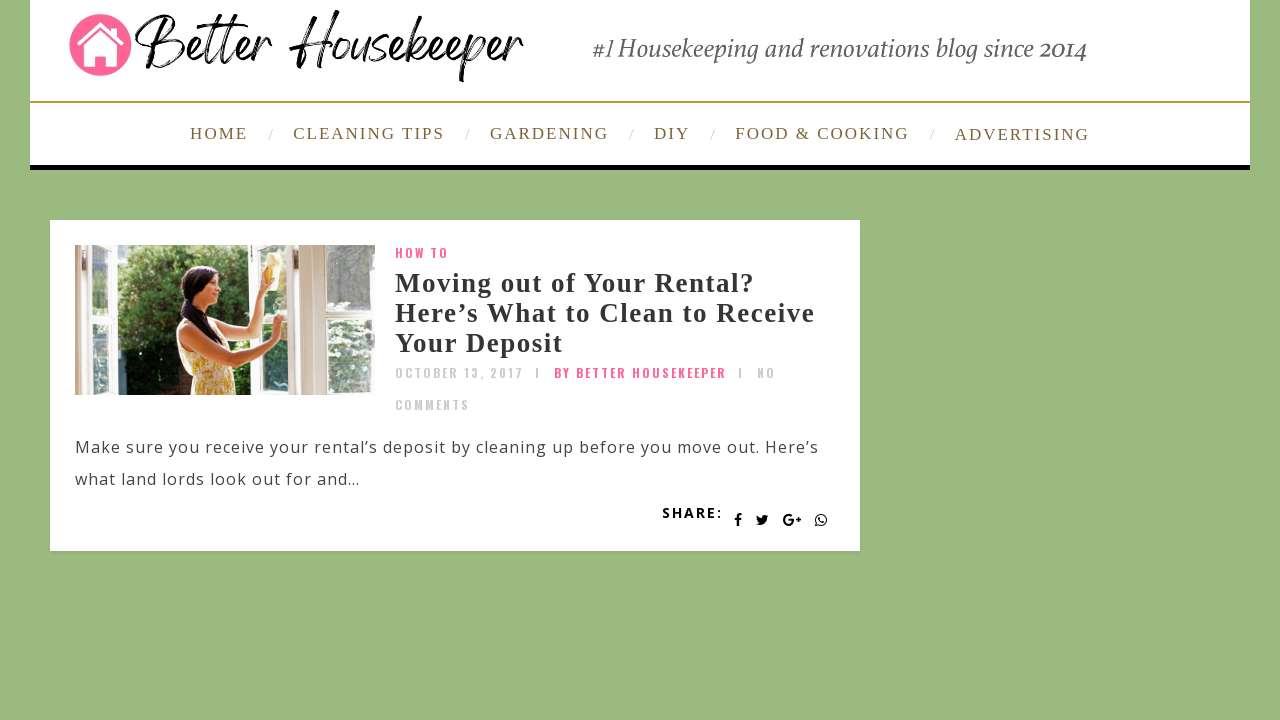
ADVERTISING (1022, 134)
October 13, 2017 (459, 372)
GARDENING (549, 133)
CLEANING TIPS (369, 133)
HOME (219, 133)
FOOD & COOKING (822, 133)
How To (422, 252)
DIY (672, 133)
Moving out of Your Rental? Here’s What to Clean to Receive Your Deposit (605, 312)
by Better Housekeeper (640, 372)
